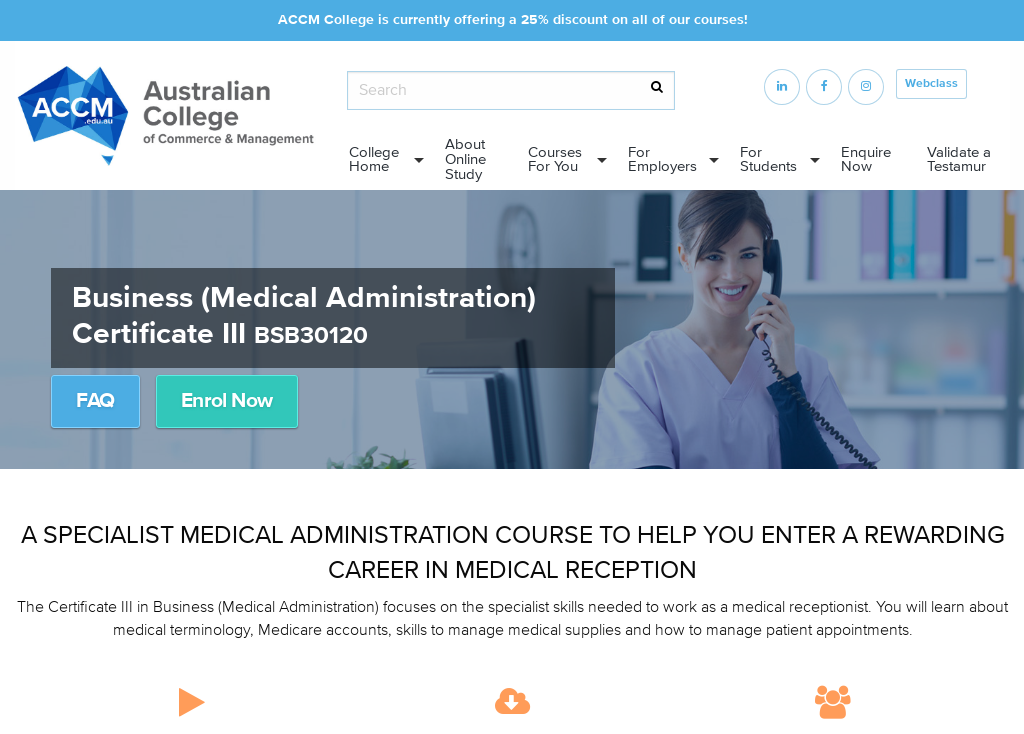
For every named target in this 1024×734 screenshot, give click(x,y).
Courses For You (555, 160)
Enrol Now (227, 401)
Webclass (931, 83)
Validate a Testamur (959, 160)
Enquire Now (866, 160)
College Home (374, 160)
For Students (768, 160)
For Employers (662, 160)
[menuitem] (380, 160)
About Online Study (465, 159)
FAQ (95, 401)
